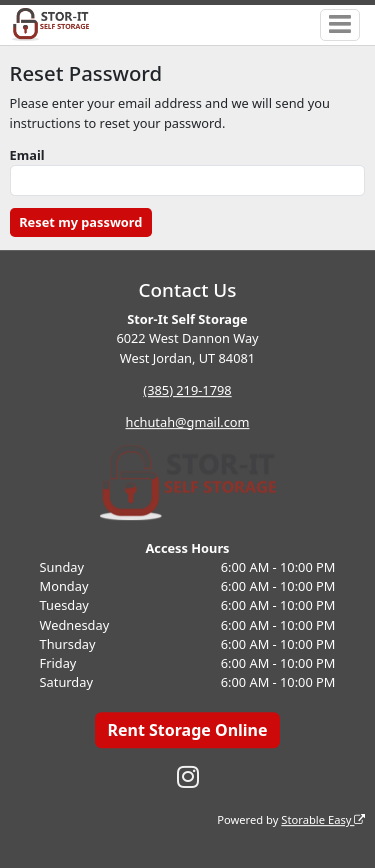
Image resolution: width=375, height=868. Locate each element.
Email (27, 155)
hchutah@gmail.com (188, 422)
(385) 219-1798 (187, 390)
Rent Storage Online (187, 730)
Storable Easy (323, 819)
